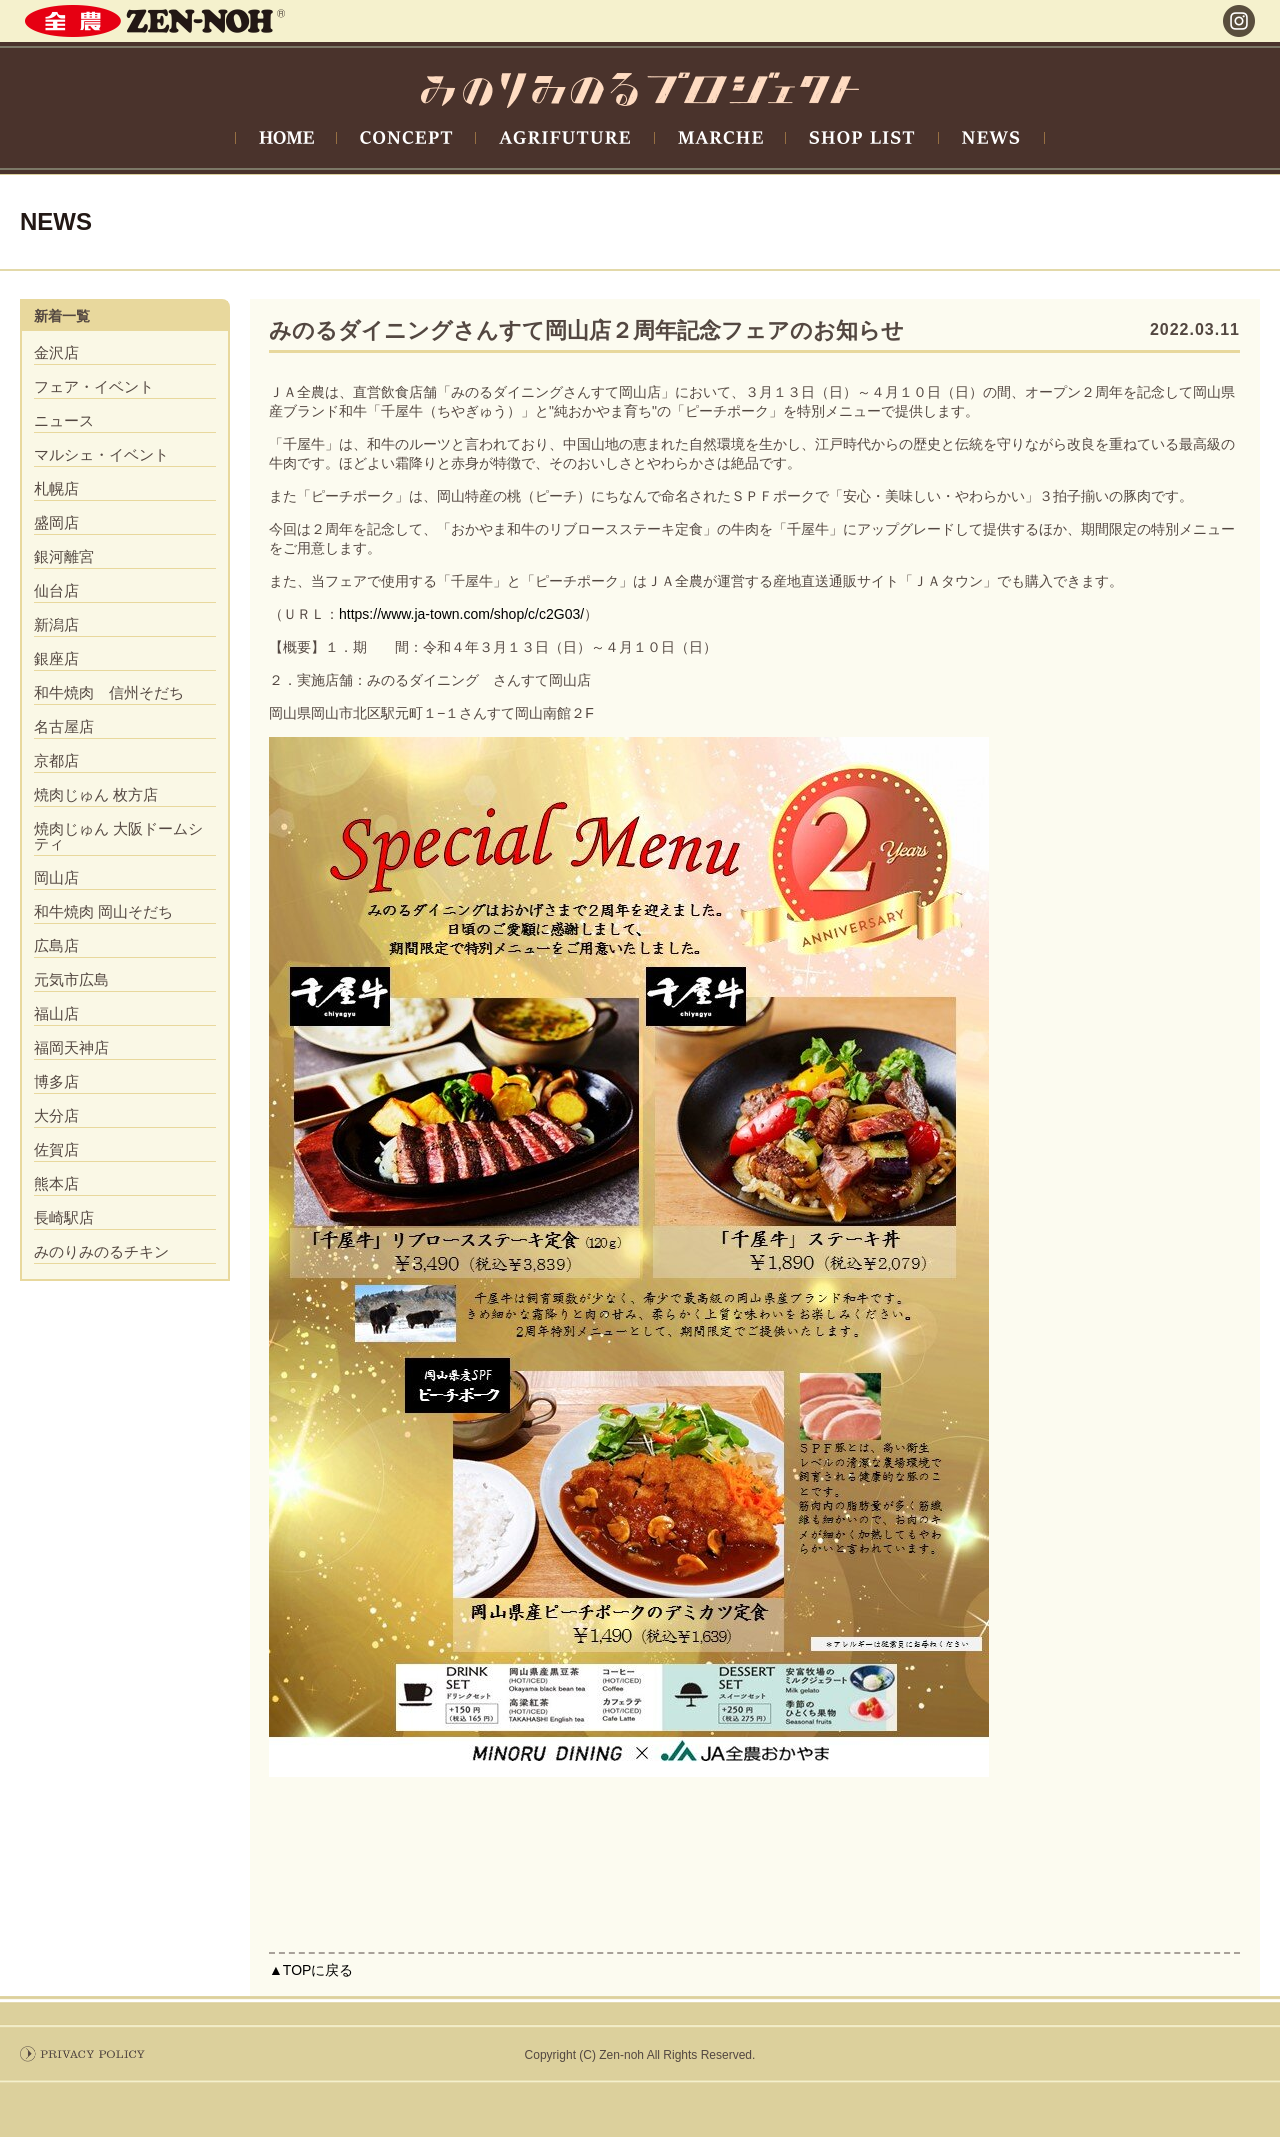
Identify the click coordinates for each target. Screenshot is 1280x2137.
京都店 (56, 760)
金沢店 (56, 352)
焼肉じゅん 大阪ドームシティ (118, 836)
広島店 (56, 945)
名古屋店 (64, 726)
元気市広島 (71, 979)
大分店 (56, 1115)
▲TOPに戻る (311, 1970)
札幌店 (56, 488)
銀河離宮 (64, 556)
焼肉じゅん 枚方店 (96, 794)
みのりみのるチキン (101, 1251)
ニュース (64, 420)
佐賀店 (56, 1149)
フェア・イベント (94, 386)
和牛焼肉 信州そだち (109, 692)
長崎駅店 (64, 1217)
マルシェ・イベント (101, 454)
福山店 (56, 1013)
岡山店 (56, 877)
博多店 (56, 1081)
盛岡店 (56, 522)
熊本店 (56, 1183)
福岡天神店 (71, 1047)
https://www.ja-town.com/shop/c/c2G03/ (461, 614)
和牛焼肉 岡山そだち (103, 911)
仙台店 (56, 590)
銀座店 (56, 658)
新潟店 (56, 624)
